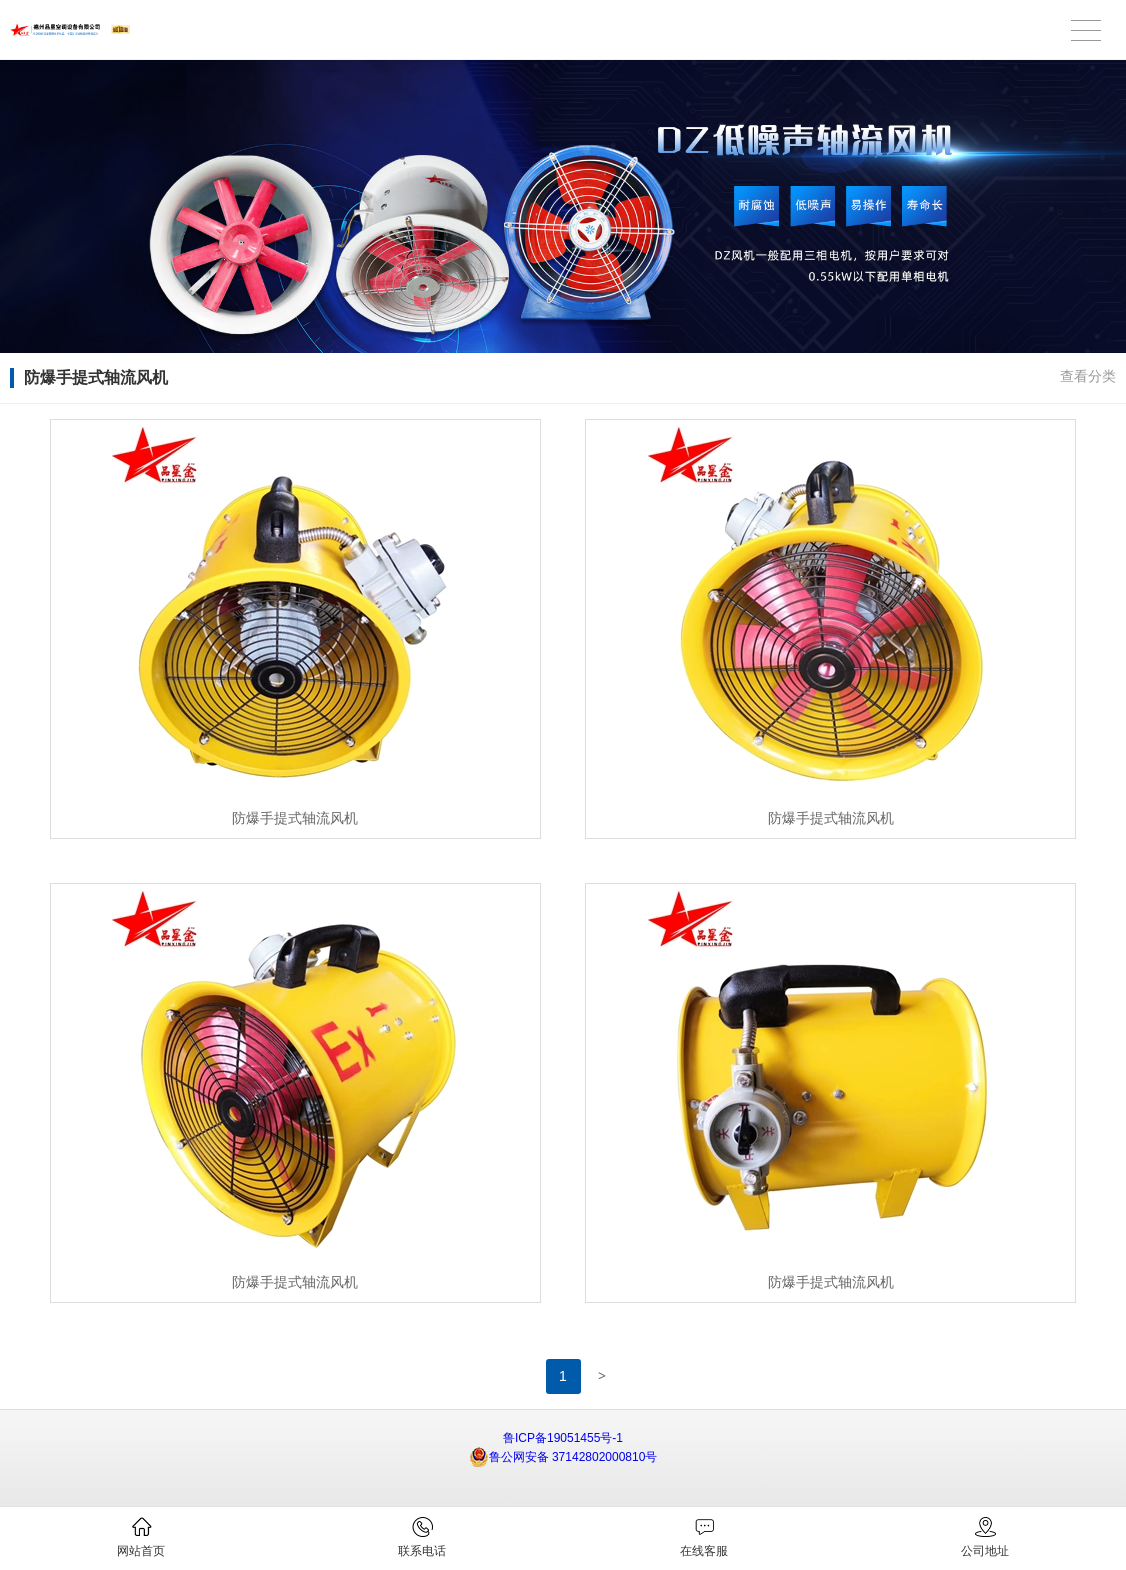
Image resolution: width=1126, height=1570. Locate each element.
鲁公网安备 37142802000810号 (563, 1457)
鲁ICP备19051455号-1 (563, 1438)
